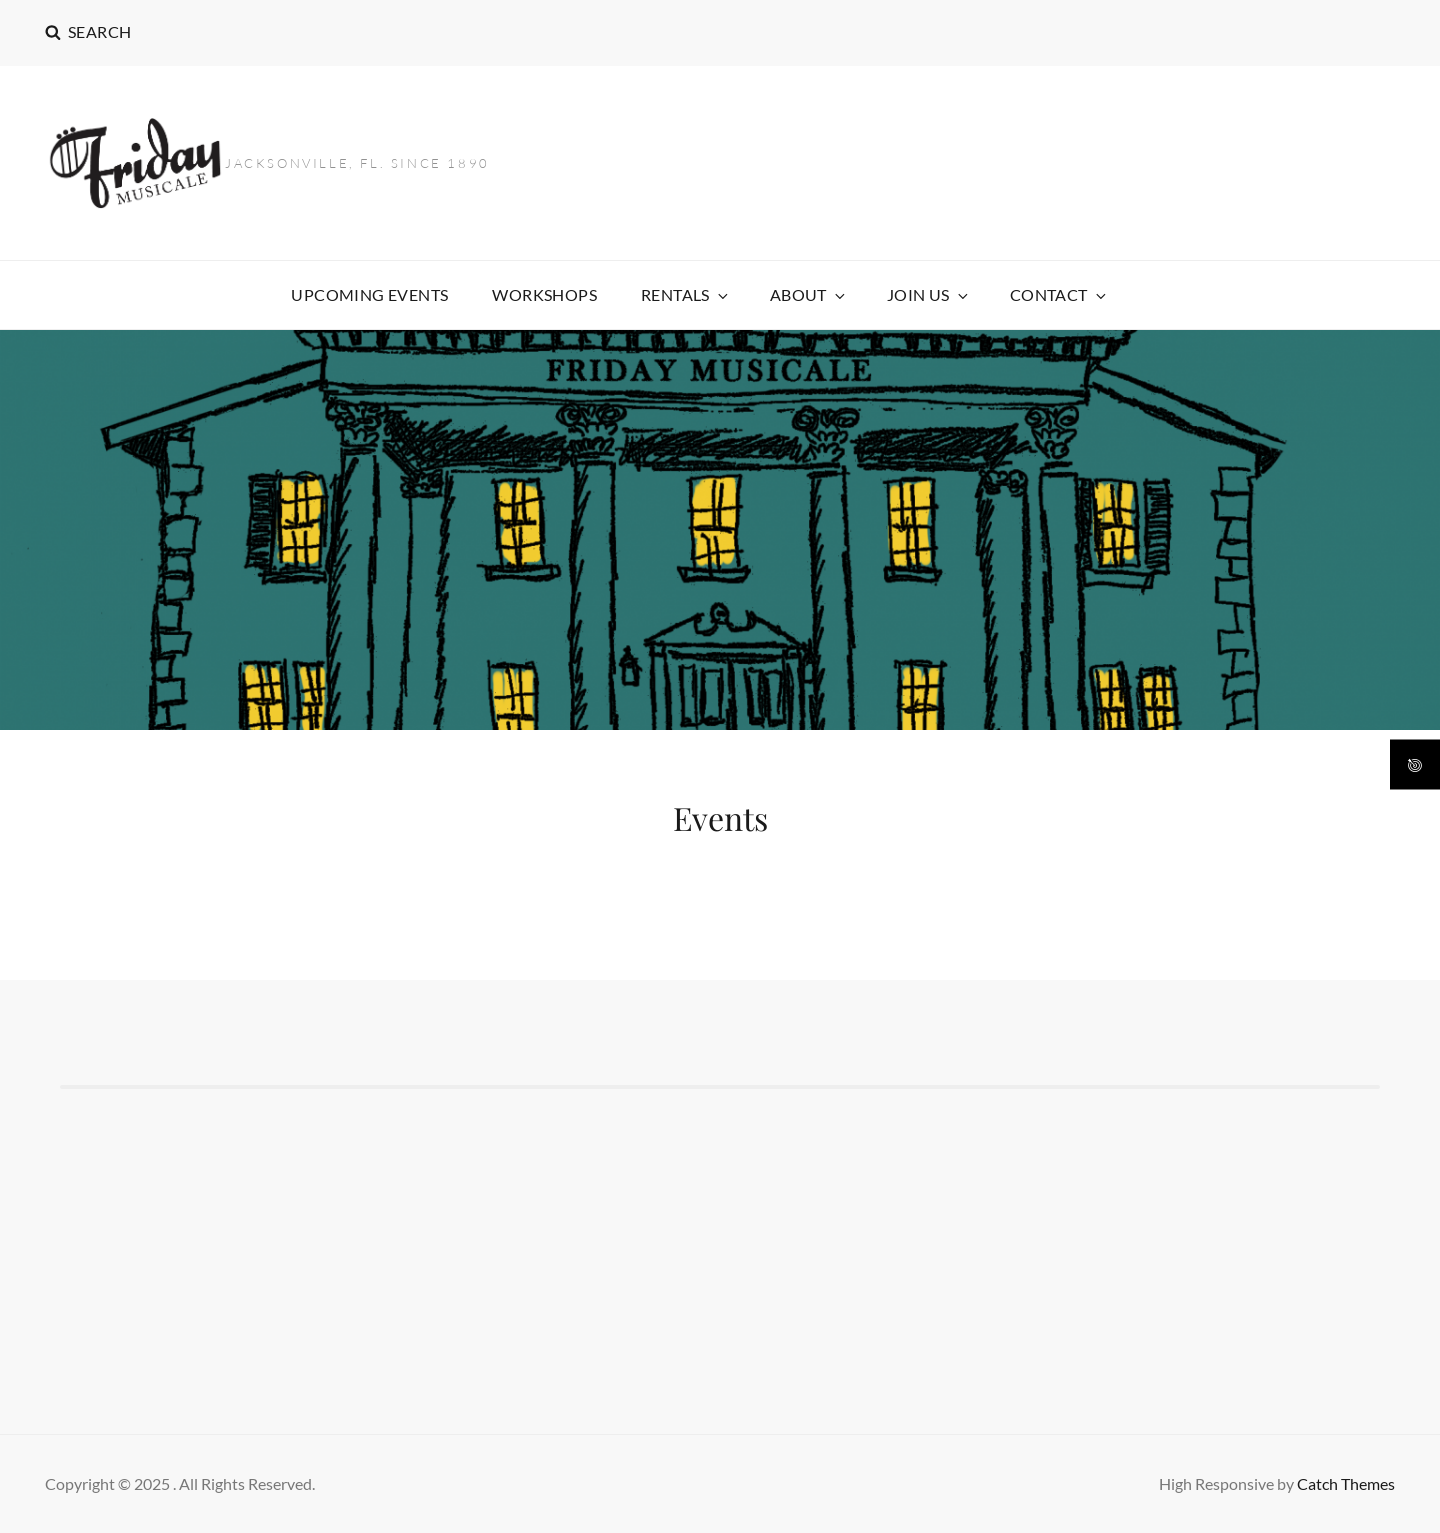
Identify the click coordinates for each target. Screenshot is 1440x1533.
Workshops (544, 294)
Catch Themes (1346, 1483)
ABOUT (809, 294)
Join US (929, 294)
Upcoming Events (369, 294)
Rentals (686, 294)
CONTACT (1059, 294)
